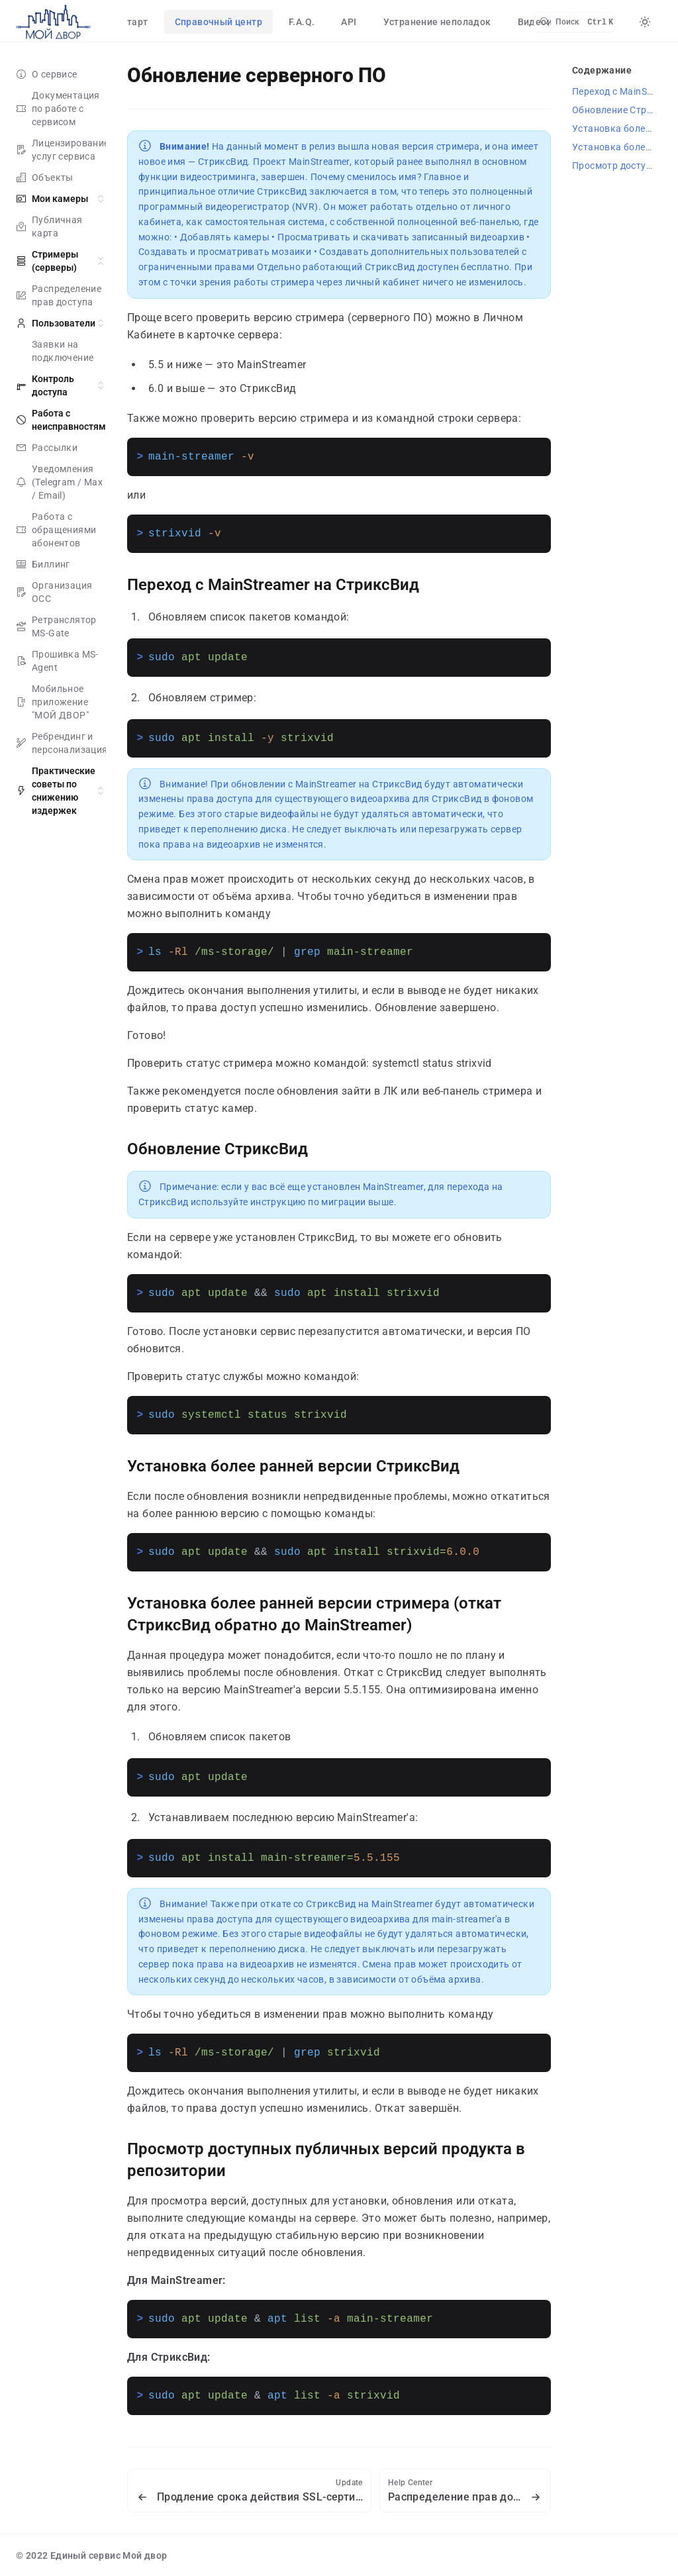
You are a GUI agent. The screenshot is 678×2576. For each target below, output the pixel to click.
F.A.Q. (302, 22)
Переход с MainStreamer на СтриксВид (273, 584)
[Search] (574, 22)
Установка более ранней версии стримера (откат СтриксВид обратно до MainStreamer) (314, 1614)
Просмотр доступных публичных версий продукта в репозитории (617, 165)
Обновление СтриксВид (217, 1149)
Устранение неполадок (437, 22)
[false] (53, 22)
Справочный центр (218, 22)
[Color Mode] (645, 21)
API (348, 22)
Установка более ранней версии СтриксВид (293, 1466)
